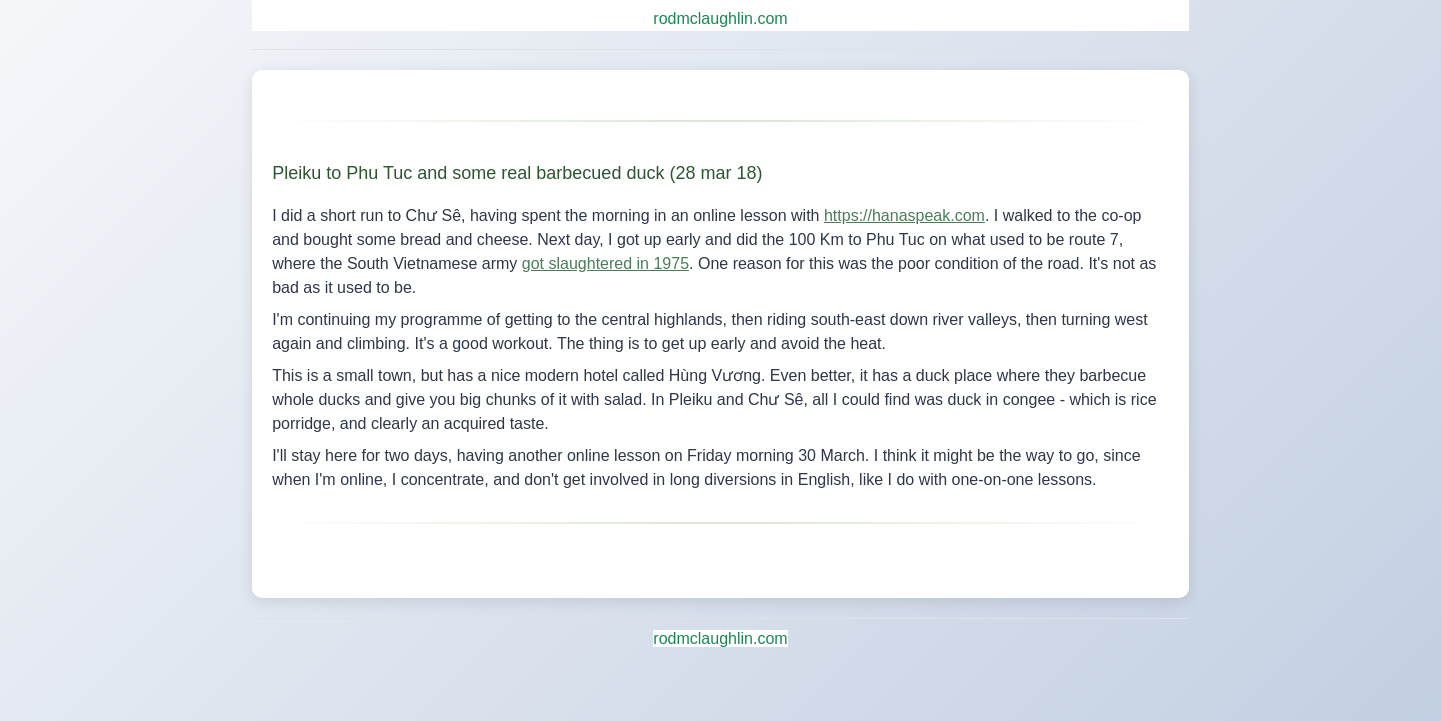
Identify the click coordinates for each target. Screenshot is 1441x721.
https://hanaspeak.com (904, 215)
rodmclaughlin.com (720, 18)
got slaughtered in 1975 (605, 263)
